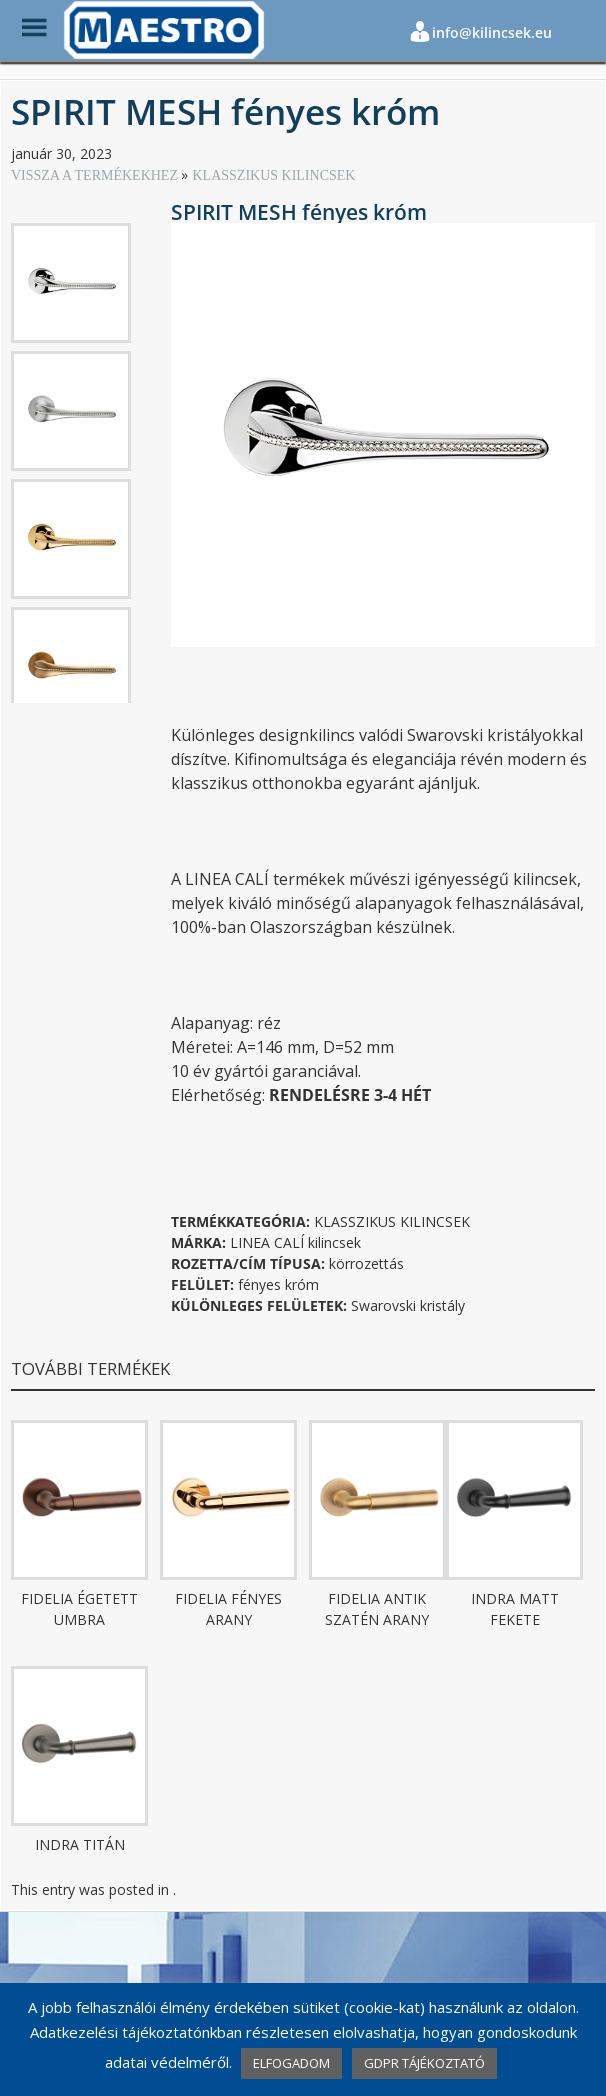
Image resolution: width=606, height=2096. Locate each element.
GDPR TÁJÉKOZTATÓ (424, 2063)
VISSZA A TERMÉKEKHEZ (96, 175)
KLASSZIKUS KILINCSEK (273, 175)
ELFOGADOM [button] (291, 2063)
